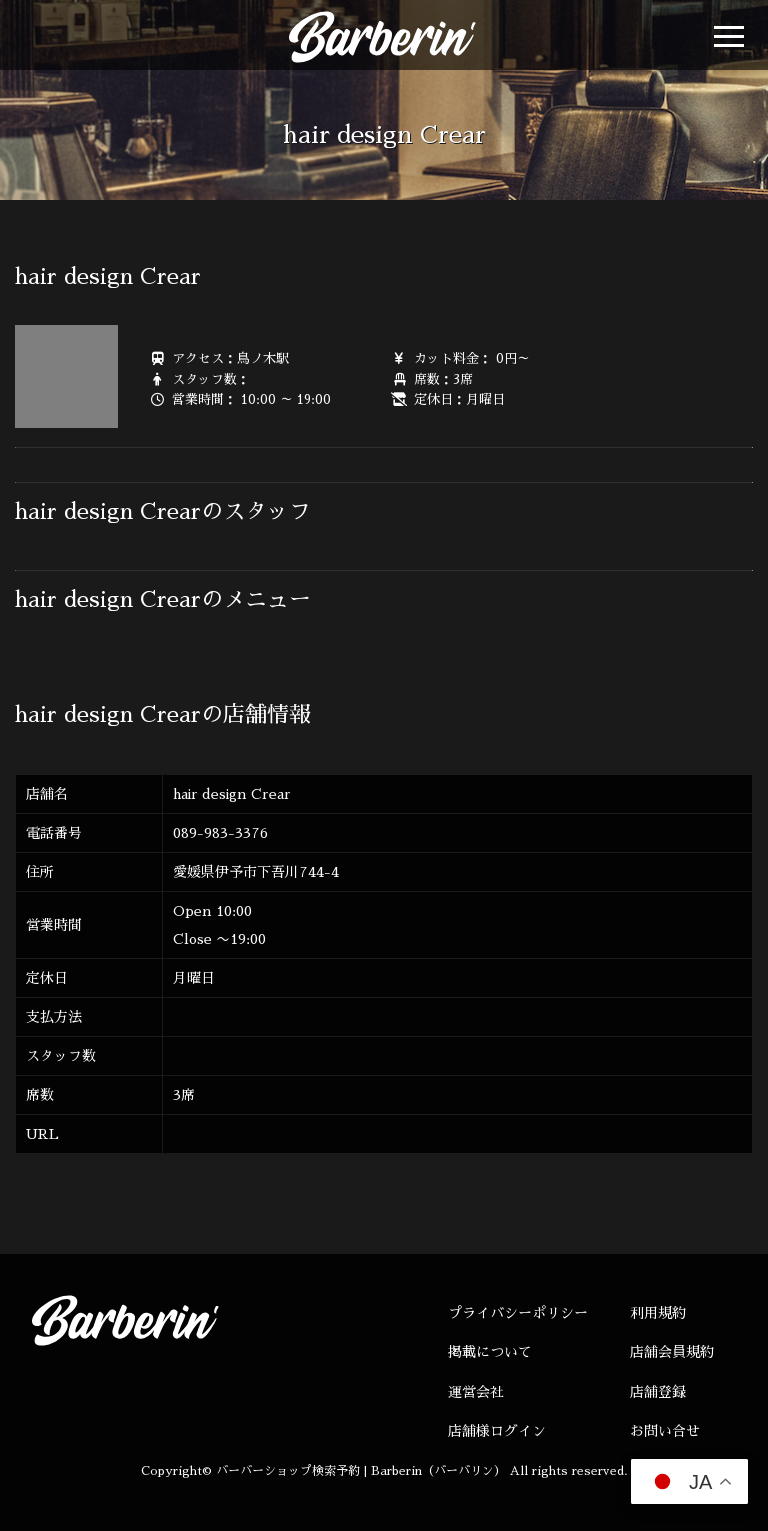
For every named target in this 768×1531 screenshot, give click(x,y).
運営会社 (476, 1392)
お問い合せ (665, 1431)
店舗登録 (658, 1392)
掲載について (490, 1352)
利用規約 (658, 1313)
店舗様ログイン (497, 1431)
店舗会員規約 (672, 1352)
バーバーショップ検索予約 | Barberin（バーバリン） (361, 1471)
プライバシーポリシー (518, 1313)
